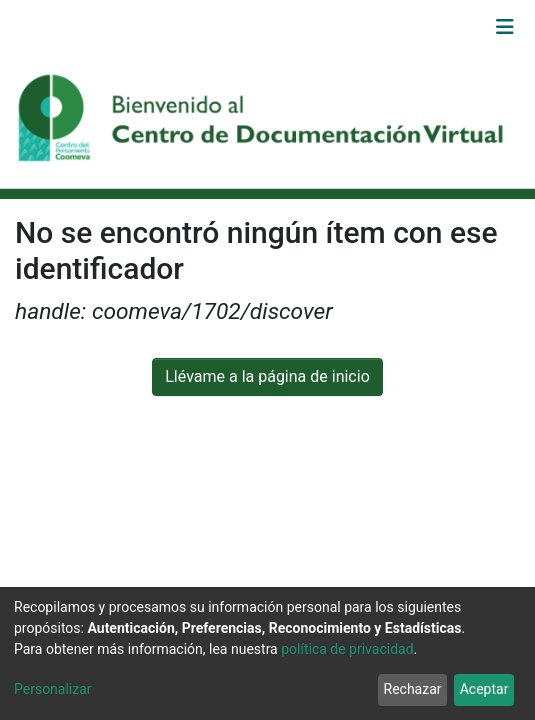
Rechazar (413, 689)
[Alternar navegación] (505, 27)
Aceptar (484, 689)
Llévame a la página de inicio (267, 376)
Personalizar (53, 689)
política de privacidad (347, 649)
